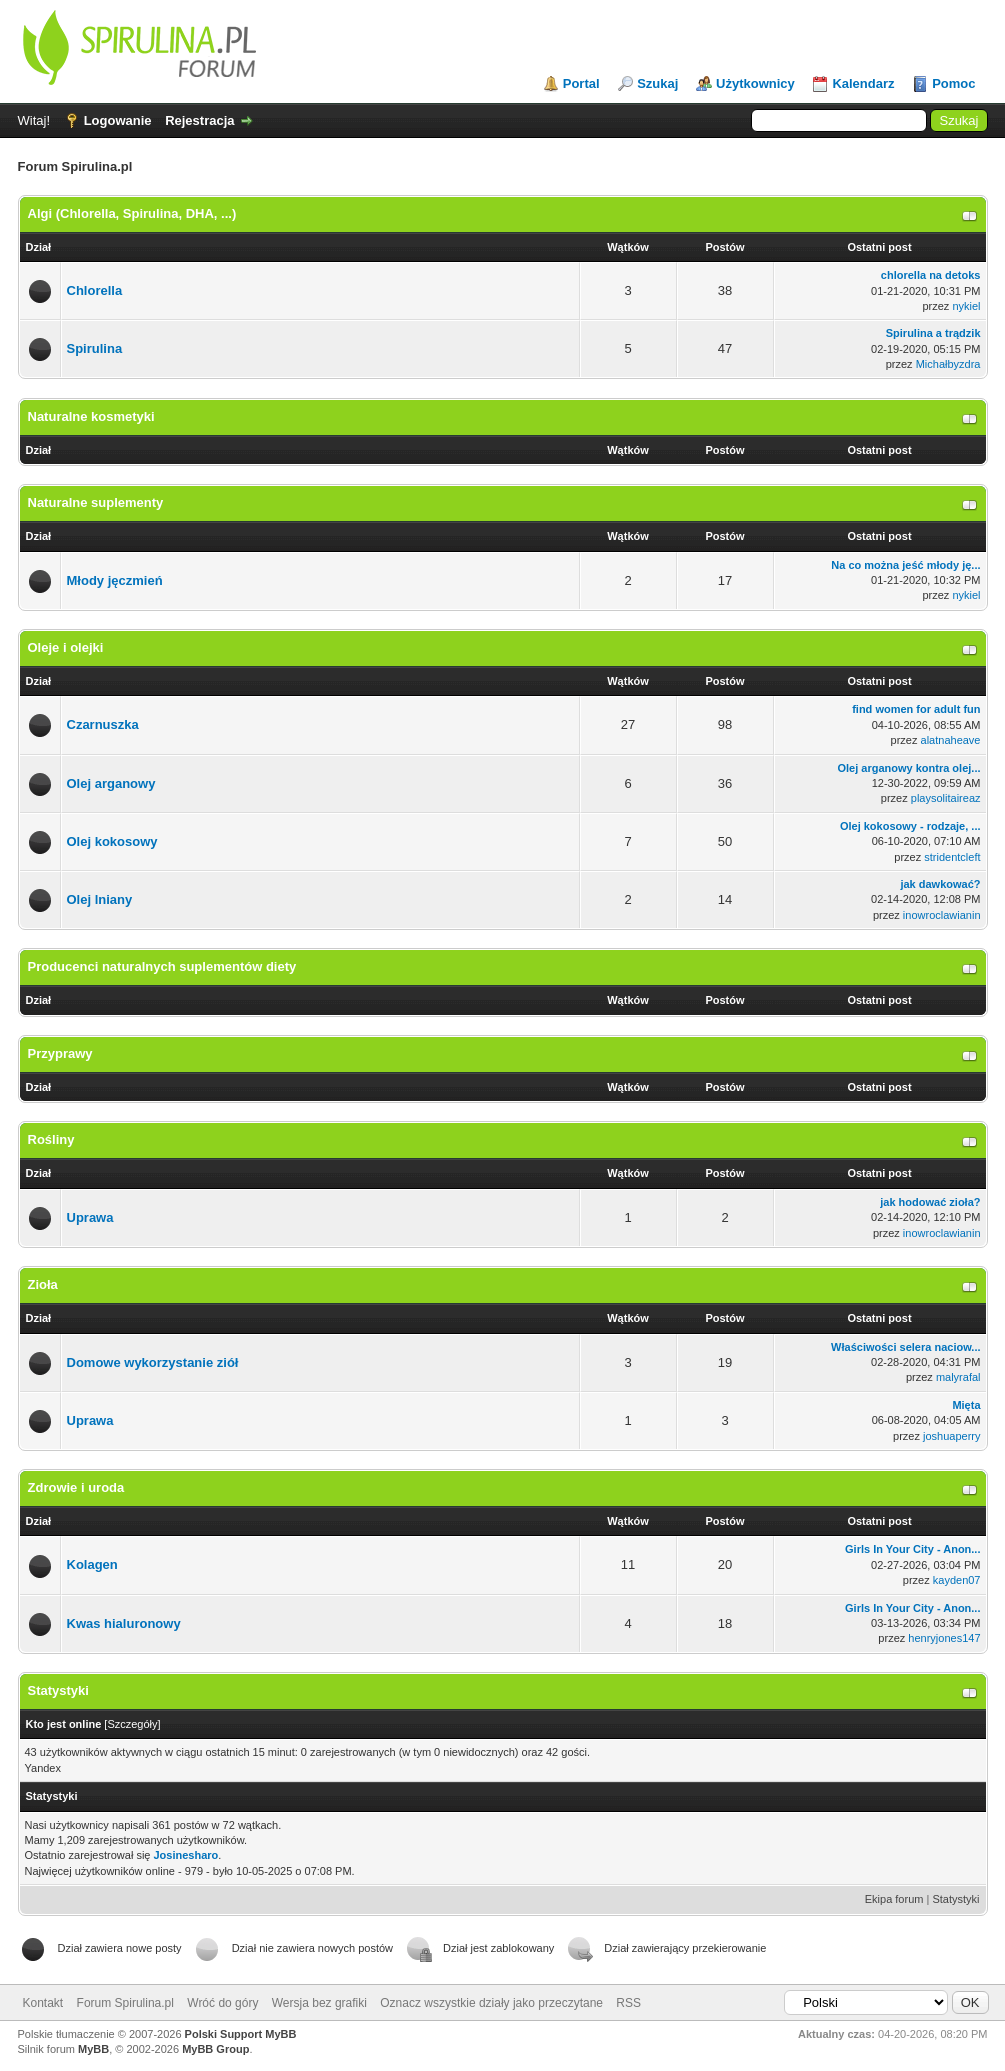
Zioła (43, 1284)
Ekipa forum (894, 1899)
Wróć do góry (222, 2003)
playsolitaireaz (946, 798)
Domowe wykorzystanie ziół (153, 1362)
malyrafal (958, 1377)
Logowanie (118, 120)
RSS (628, 2003)
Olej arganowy (111, 783)
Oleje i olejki (66, 647)
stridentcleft (952, 857)
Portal (581, 83)
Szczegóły (132, 1724)
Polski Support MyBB (241, 2034)
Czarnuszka (103, 724)
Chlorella (95, 290)
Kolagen (92, 1564)
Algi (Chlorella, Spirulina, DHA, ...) (132, 213)
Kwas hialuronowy (124, 1623)
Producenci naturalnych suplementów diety (162, 966)
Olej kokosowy (112, 841)
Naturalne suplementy (96, 502)
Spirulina (95, 348)
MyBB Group (215, 2049)
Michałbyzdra (948, 364)
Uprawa (90, 1217)
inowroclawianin (942, 915)
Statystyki (955, 1899)
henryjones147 (944, 1638)
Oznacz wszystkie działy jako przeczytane (491, 2003)
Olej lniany (100, 899)
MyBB (93, 2049)
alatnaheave (951, 740)
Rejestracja (199, 120)
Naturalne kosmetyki (91, 416)
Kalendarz (863, 83)
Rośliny (51, 1139)
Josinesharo (186, 1855)
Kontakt (43, 2003)
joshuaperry (951, 1436)
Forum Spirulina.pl (125, 2003)
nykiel (966, 306)
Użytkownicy (755, 83)
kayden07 (957, 1580)
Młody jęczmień (115, 580)
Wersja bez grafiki (319, 2003)
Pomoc (953, 83)
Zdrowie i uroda (76, 1487)
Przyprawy (60, 1053)
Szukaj (657, 83)
